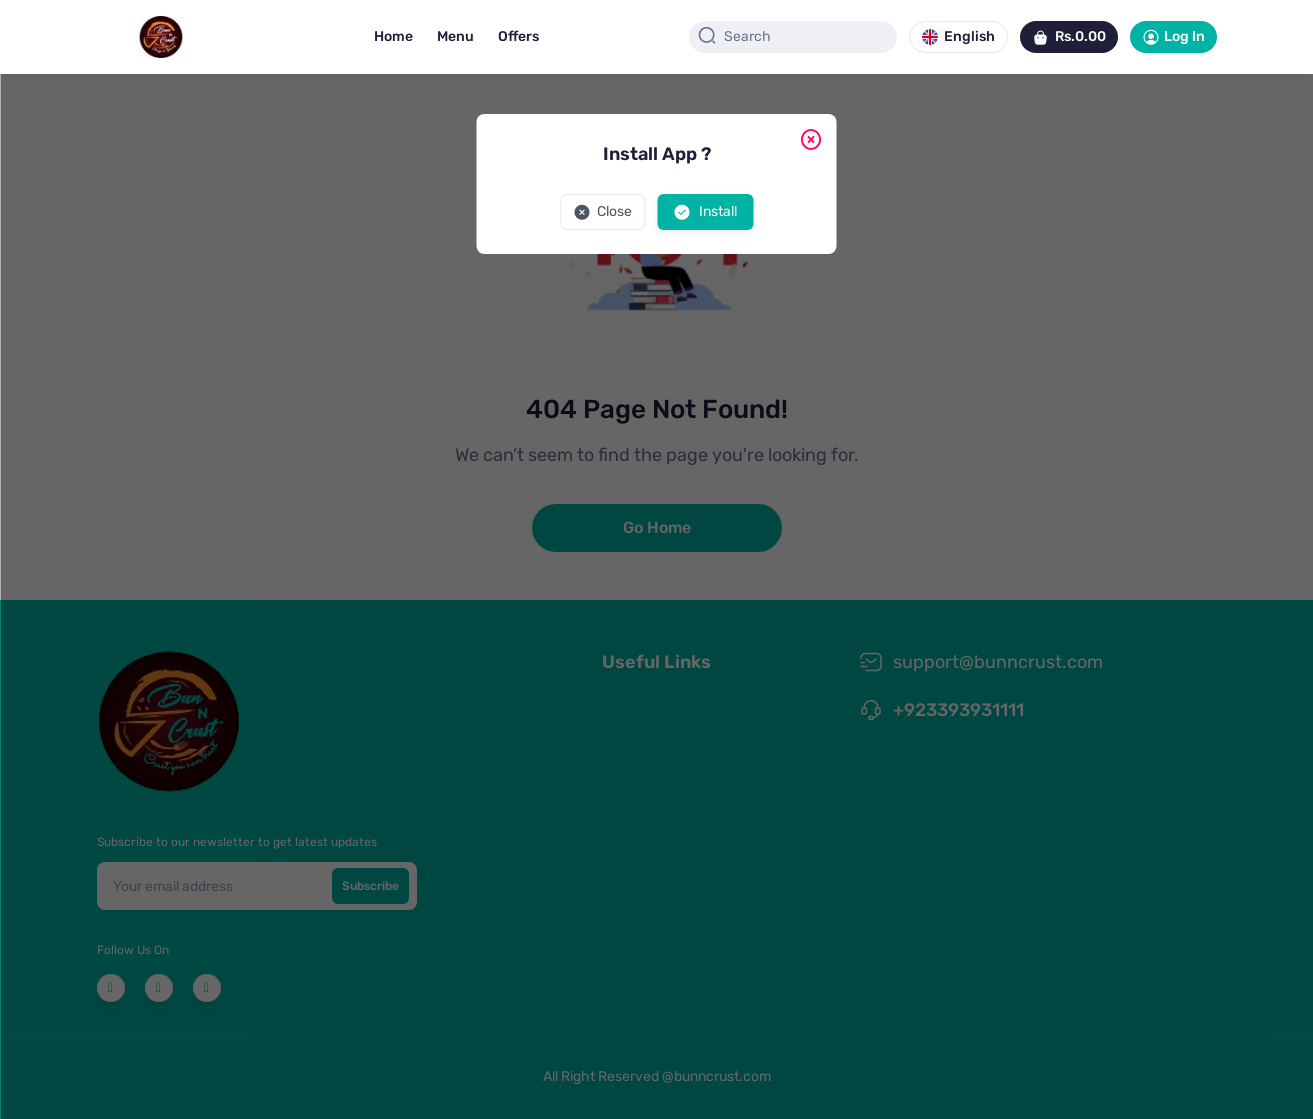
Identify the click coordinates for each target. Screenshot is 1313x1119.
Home (393, 36)
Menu (455, 36)
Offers (518, 36)
